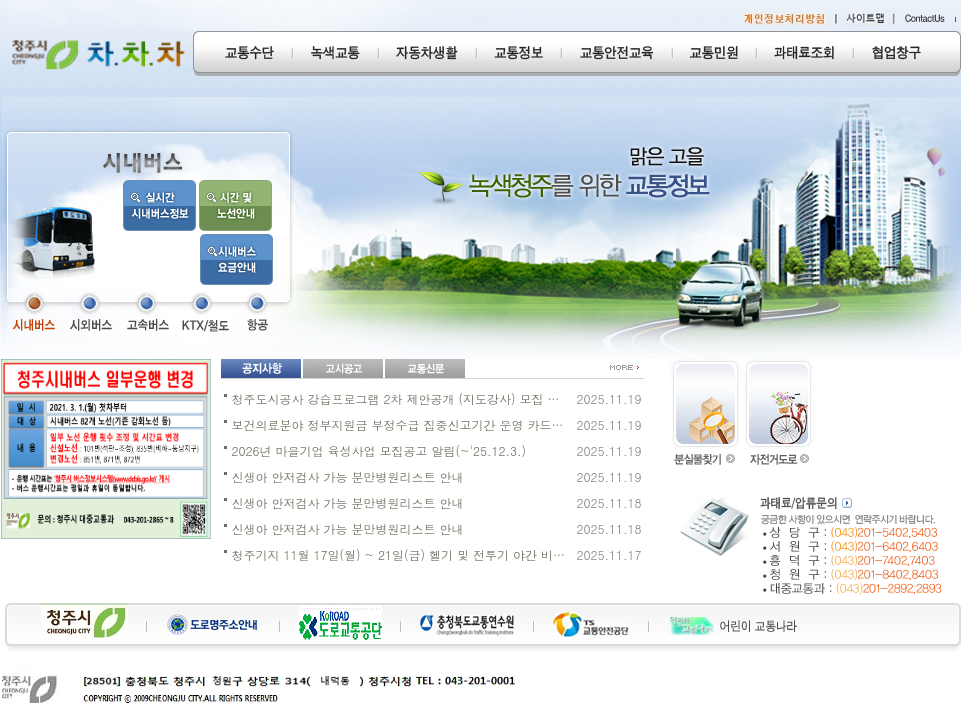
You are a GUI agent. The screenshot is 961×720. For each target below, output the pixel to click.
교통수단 (242, 53)
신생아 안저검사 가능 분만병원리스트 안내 (348, 476)
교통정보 (518, 53)
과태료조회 (804, 53)
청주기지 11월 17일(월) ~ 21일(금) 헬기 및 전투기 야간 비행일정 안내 (425, 554)
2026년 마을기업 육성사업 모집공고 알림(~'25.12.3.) (379, 450)
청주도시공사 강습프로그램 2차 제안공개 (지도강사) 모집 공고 (402, 398)
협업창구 (907, 53)
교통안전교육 (616, 53)
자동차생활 (427, 53)
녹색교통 (335, 53)
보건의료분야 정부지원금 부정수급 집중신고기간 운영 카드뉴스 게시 (418, 424)
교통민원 (714, 53)
